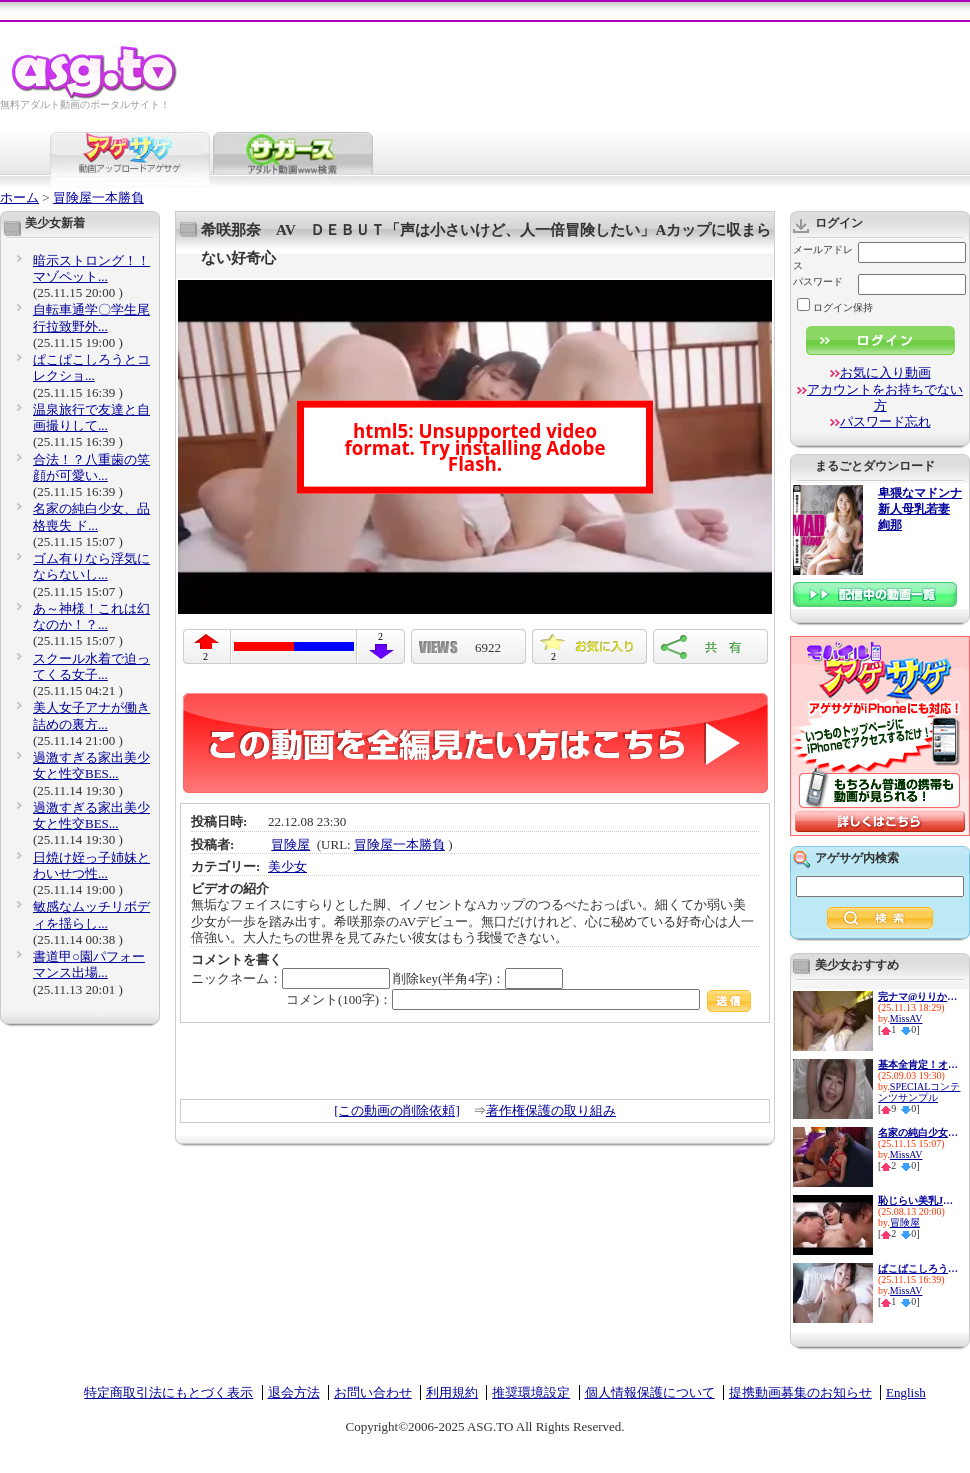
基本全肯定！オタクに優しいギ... (918, 1064)
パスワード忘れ (885, 421)
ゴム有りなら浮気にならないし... (91, 566)
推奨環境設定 (531, 1392)
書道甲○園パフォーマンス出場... (89, 964)
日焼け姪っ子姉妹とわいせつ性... (91, 865)
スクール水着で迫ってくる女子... (91, 666)
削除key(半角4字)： (478, 978)
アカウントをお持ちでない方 (885, 397)
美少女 (287, 866)
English (906, 1392)
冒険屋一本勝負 (98, 197)
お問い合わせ (373, 1392)
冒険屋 (290, 844)
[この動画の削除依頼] (397, 1110)
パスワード (818, 281)
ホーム (19, 197)
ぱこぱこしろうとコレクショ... (91, 367)
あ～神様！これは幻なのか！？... (91, 616)
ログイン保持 (835, 307)
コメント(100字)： (518, 999)
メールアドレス (823, 257)
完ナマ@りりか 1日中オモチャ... (918, 996)
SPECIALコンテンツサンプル (919, 1092)
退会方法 (294, 1392)
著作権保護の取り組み (551, 1110)
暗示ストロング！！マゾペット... (91, 268)
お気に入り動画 (885, 372)
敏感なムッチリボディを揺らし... (91, 914)
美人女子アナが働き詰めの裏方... (91, 715)
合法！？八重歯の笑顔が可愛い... (91, 467)
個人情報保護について (650, 1392)
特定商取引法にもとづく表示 (168, 1392)
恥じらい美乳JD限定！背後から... (918, 1200)
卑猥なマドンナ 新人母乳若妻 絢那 (920, 509)
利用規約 (452, 1392)
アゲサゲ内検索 (857, 858)
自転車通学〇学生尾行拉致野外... (91, 317)
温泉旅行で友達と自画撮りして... (91, 417)
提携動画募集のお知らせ (800, 1392)
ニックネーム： (290, 978)
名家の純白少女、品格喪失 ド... (91, 516)
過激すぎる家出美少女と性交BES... (91, 765)
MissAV (906, 1018)
